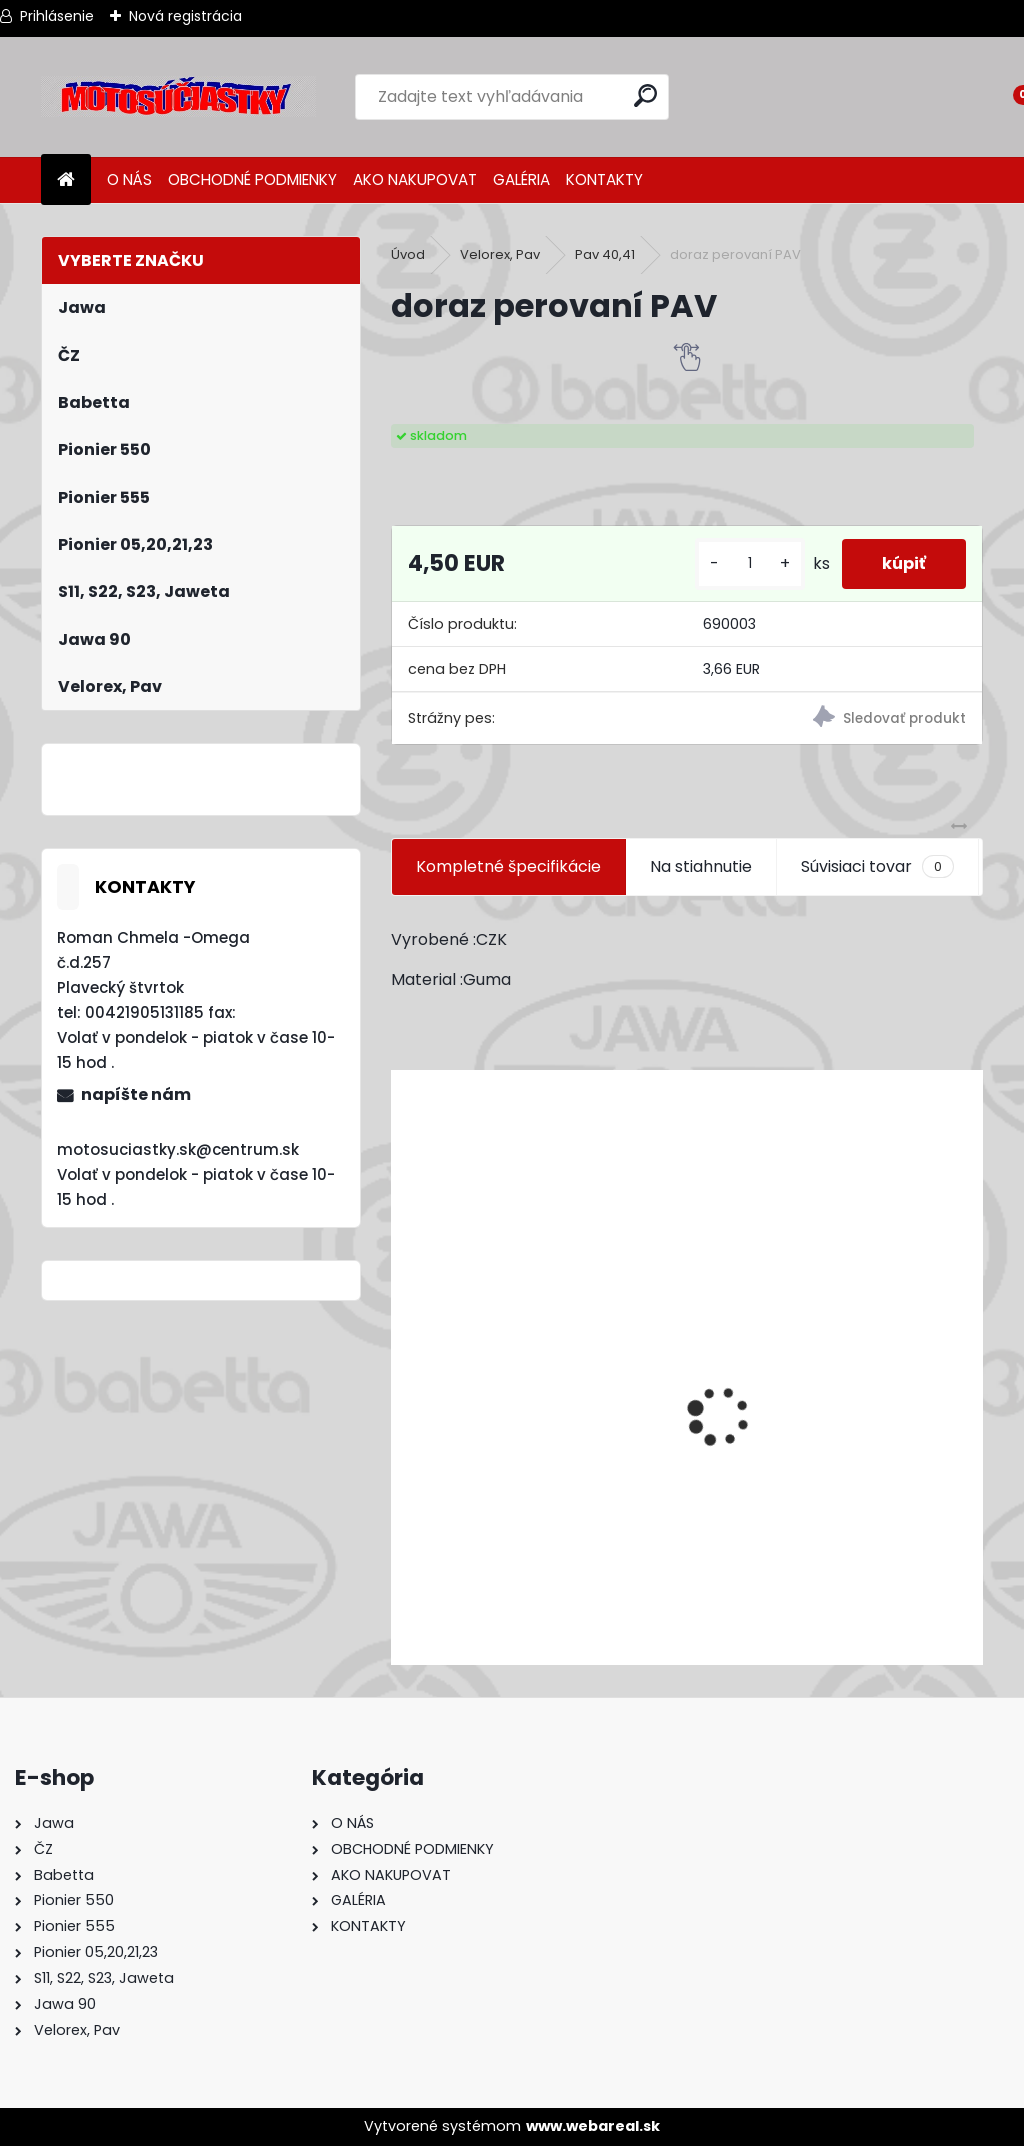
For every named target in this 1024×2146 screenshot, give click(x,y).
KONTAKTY (604, 179)
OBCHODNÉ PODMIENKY (252, 179)
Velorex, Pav (500, 254)
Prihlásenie (57, 16)
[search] (645, 95)
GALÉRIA (521, 179)
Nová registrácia (185, 16)
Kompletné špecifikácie (508, 866)
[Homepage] (66, 180)
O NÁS (129, 179)
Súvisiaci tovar (877, 867)
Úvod (408, 254)
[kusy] (750, 563)
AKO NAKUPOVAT (415, 179)
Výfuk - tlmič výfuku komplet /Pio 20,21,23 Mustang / (608, 1543)
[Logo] (178, 97)
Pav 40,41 (605, 254)
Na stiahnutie (701, 866)
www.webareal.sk (593, 2126)
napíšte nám (136, 1094)
